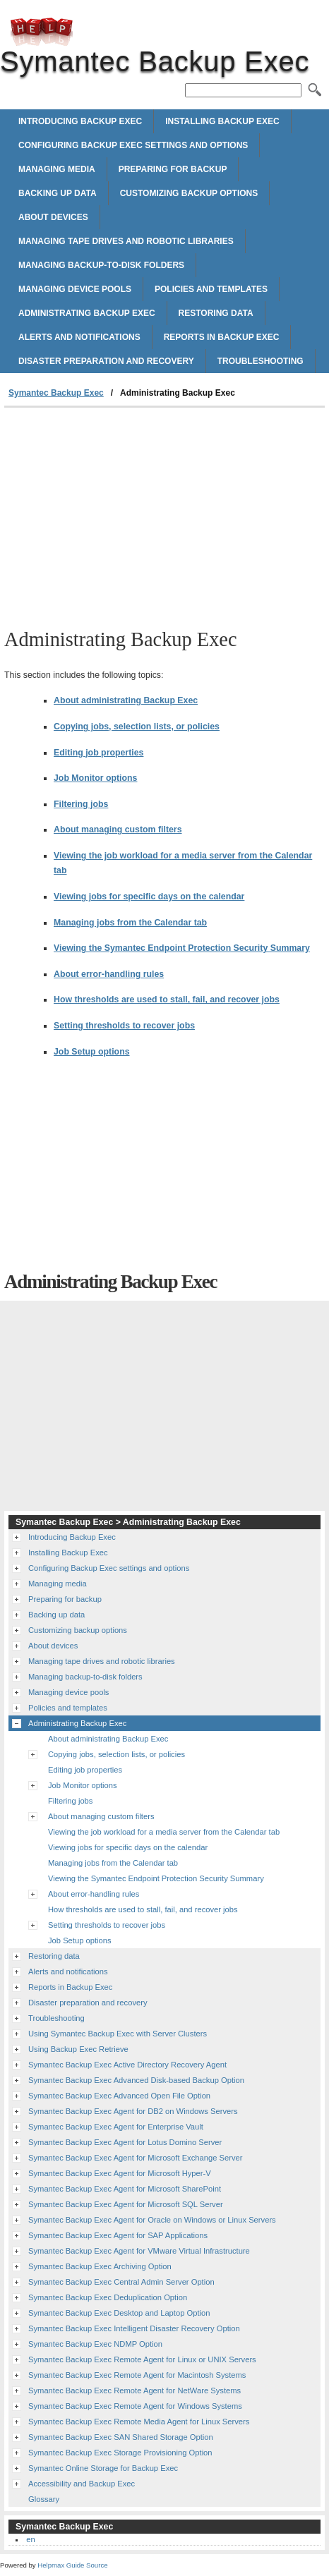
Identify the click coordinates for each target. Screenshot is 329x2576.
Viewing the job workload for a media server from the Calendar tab (164, 1832)
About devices (53, 217)
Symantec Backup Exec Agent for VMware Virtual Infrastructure (139, 2251)
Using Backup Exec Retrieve (78, 2049)
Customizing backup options (189, 193)
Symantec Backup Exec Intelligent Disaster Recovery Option (134, 2328)
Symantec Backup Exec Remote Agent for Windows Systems (135, 2406)
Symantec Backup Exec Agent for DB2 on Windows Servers (133, 2111)
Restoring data (216, 313)
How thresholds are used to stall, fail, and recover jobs (167, 999)
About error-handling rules (109, 974)
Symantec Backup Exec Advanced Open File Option (119, 2095)
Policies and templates (211, 289)
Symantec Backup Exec (42, 32)
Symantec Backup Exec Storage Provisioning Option (120, 2452)
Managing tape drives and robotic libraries (126, 241)
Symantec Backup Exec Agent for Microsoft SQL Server (125, 2204)
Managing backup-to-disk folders (101, 265)
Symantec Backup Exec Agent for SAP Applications (118, 2235)
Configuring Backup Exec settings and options (133, 145)
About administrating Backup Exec (126, 700)
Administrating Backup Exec (86, 313)
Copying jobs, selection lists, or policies (137, 726)
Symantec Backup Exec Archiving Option (100, 2266)
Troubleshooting (260, 361)
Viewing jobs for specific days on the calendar (149, 896)
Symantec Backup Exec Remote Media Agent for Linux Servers (138, 2421)
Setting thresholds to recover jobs (124, 1026)
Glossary (43, 2499)
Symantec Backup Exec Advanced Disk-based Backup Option (136, 2080)
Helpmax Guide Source (72, 2565)
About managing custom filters (118, 829)
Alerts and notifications (79, 337)
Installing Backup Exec (222, 121)
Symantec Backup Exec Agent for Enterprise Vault (115, 2126)
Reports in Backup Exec (222, 337)
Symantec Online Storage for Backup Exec (103, 2468)
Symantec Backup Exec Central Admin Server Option (121, 2282)
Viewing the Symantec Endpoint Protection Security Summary (182, 948)
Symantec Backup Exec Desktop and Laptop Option (119, 2313)
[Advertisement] (164, 513)
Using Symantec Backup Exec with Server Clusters (117, 2033)
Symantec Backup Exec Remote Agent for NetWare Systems (134, 2390)
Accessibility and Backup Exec (81, 2483)
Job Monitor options (95, 778)
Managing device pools (74, 289)
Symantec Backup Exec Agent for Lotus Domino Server (125, 2142)
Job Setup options (92, 1052)
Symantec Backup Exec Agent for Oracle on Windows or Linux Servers (152, 2220)
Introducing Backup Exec (80, 121)
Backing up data (57, 193)
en (30, 2539)
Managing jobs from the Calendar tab (130, 923)
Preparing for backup (173, 169)
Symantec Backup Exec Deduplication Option (107, 2297)
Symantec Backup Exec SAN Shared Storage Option (120, 2437)
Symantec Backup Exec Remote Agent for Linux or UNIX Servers (142, 2359)
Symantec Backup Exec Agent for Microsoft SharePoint (124, 2189)
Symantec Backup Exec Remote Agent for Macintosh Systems (137, 2375)
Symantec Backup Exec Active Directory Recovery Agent (127, 2064)
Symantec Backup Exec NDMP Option (95, 2344)
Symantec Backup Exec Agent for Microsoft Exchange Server (135, 2157)
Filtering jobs (81, 804)
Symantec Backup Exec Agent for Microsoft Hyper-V (119, 2173)
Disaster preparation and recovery (106, 361)
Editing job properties (98, 753)
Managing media (56, 169)
